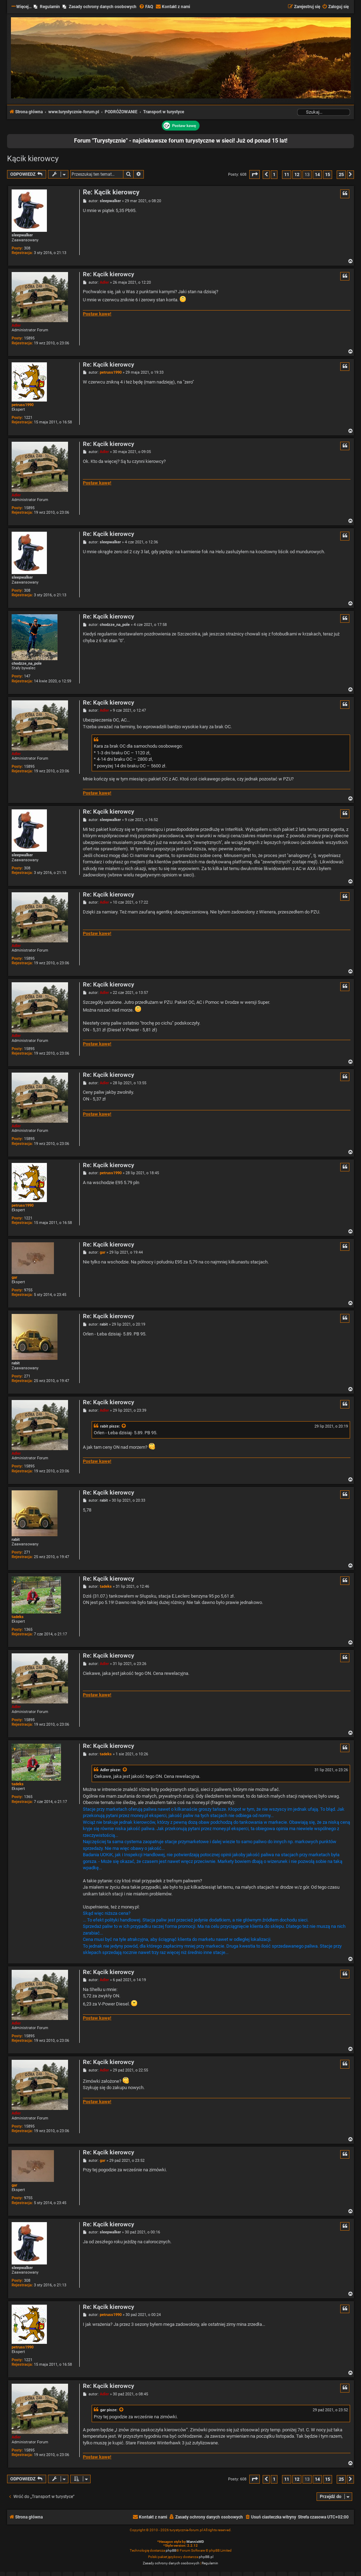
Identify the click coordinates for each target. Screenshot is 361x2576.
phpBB (171, 2550)
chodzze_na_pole (27, 663)
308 (27, 248)
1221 (28, 417)
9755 (28, 1290)
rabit (16, 1363)
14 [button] (317, 174)
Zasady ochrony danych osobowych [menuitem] (102, 6)
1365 (28, 1629)
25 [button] (341, 174)
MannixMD (195, 2542)
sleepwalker (22, 235)
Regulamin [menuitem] (50, 6)
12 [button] (296, 174)
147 (27, 676)
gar (14, 1277)
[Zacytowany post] (124, 1426)
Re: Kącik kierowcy (111, 192)
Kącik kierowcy (33, 158)
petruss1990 (22, 405)
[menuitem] (146, 7)
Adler (16, 325)
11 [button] (286, 174)
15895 (29, 338)
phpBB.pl (206, 2557)
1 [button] (274, 174)
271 (27, 1376)
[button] (254, 174)
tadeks (18, 1617)
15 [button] (327, 174)
